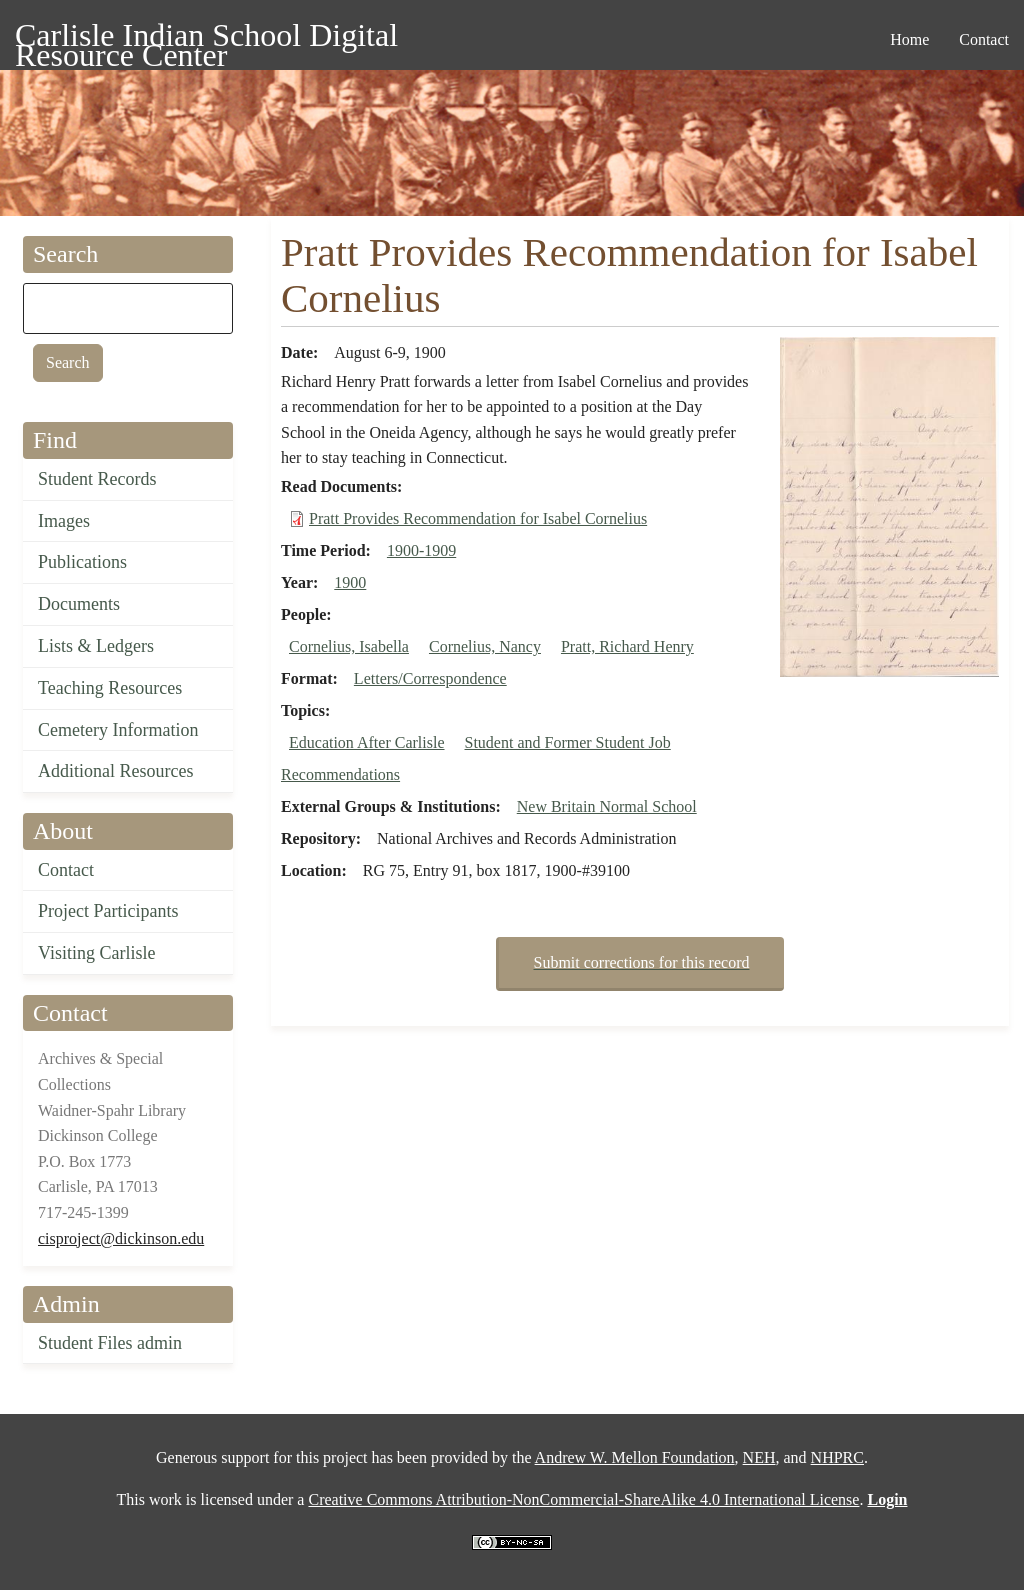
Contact (66, 870)
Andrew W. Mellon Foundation (635, 1457)
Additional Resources (115, 771)
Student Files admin (110, 1343)
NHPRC (837, 1457)
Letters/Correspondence (430, 678)
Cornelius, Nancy (485, 646)
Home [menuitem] (909, 39)
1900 (350, 582)
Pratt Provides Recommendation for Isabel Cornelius (478, 518)
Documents (79, 604)
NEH (759, 1457)
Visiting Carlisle (96, 953)
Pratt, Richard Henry (627, 646)
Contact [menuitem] (984, 39)
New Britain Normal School (607, 806)
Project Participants (108, 911)
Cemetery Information (118, 730)
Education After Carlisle (367, 742)
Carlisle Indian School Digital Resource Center (206, 38)
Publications (82, 562)
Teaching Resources (110, 688)
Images (64, 521)
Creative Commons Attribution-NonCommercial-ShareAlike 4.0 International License (583, 1499)
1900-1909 (421, 550)
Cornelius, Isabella (349, 646)
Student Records (97, 479)
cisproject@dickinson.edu (121, 1238)
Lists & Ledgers (96, 646)
